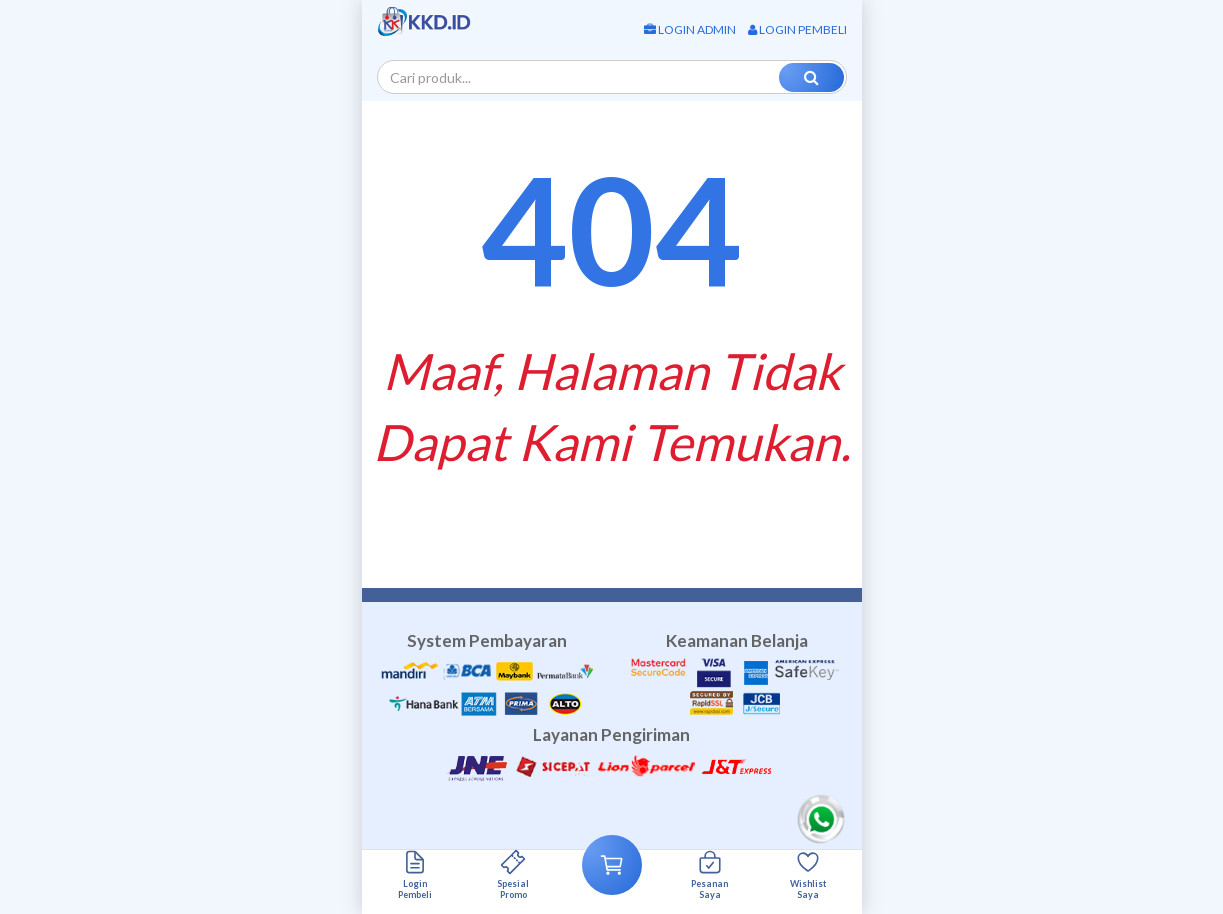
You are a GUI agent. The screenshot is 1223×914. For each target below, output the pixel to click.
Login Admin (690, 29)
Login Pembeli (797, 29)
